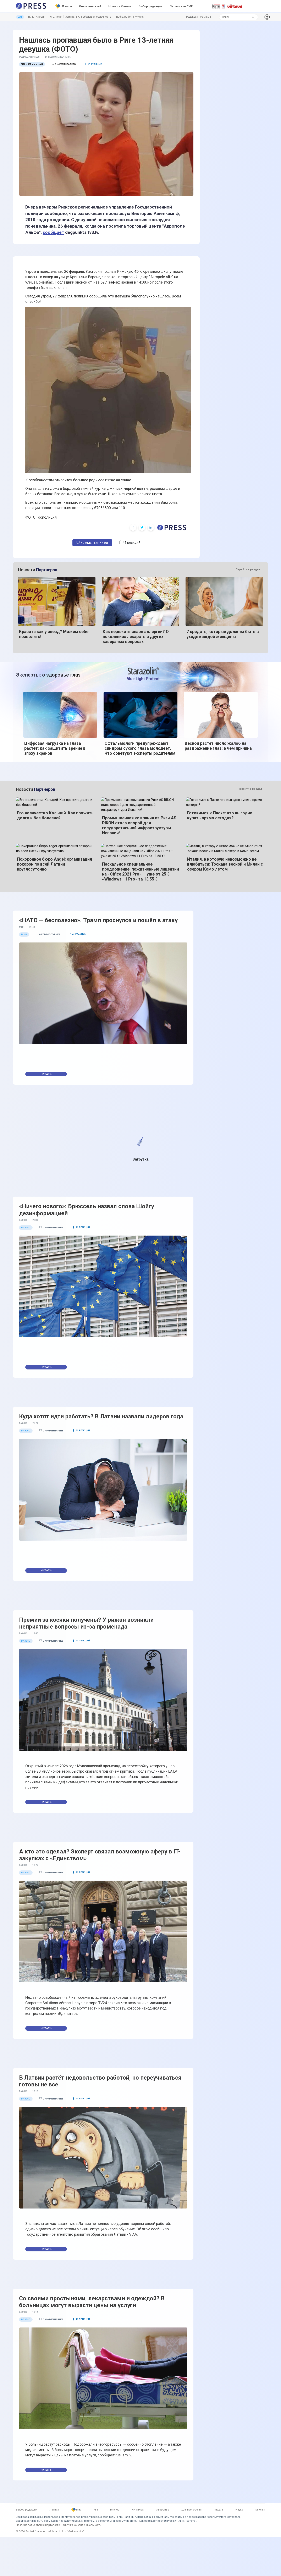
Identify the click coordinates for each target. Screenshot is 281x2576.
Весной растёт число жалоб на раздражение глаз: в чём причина (218, 661)
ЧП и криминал (32, 64)
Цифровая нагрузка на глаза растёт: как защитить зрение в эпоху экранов (55, 663)
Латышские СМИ (181, 6)
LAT (20, 16)
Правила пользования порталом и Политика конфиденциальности (58, 2419)
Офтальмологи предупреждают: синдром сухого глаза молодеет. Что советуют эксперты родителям (140, 663)
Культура (138, 2404)
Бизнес (114, 2404)
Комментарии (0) (92, 543)
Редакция (192, 16)
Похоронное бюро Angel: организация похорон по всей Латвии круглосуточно (54, 764)
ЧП (96, 2404)
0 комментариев (64, 64)
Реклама (205, 16)
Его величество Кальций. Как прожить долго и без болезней (55, 725)
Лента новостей (90, 6)
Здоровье (162, 2404)
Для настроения (191, 2404)
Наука (239, 2404)
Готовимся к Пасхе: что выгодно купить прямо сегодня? (219, 725)
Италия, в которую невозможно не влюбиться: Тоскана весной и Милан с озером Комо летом (225, 764)
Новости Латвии (119, 6)
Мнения (260, 2404)
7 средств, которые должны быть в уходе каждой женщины (223, 590)
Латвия (54, 2404)
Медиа (219, 2404)
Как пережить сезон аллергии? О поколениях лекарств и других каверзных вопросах (136, 592)
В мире (63, 6)
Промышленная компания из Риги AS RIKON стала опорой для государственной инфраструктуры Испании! (139, 730)
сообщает (53, 232)
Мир (76, 2404)
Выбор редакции (150, 6)
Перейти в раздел (248, 569)
